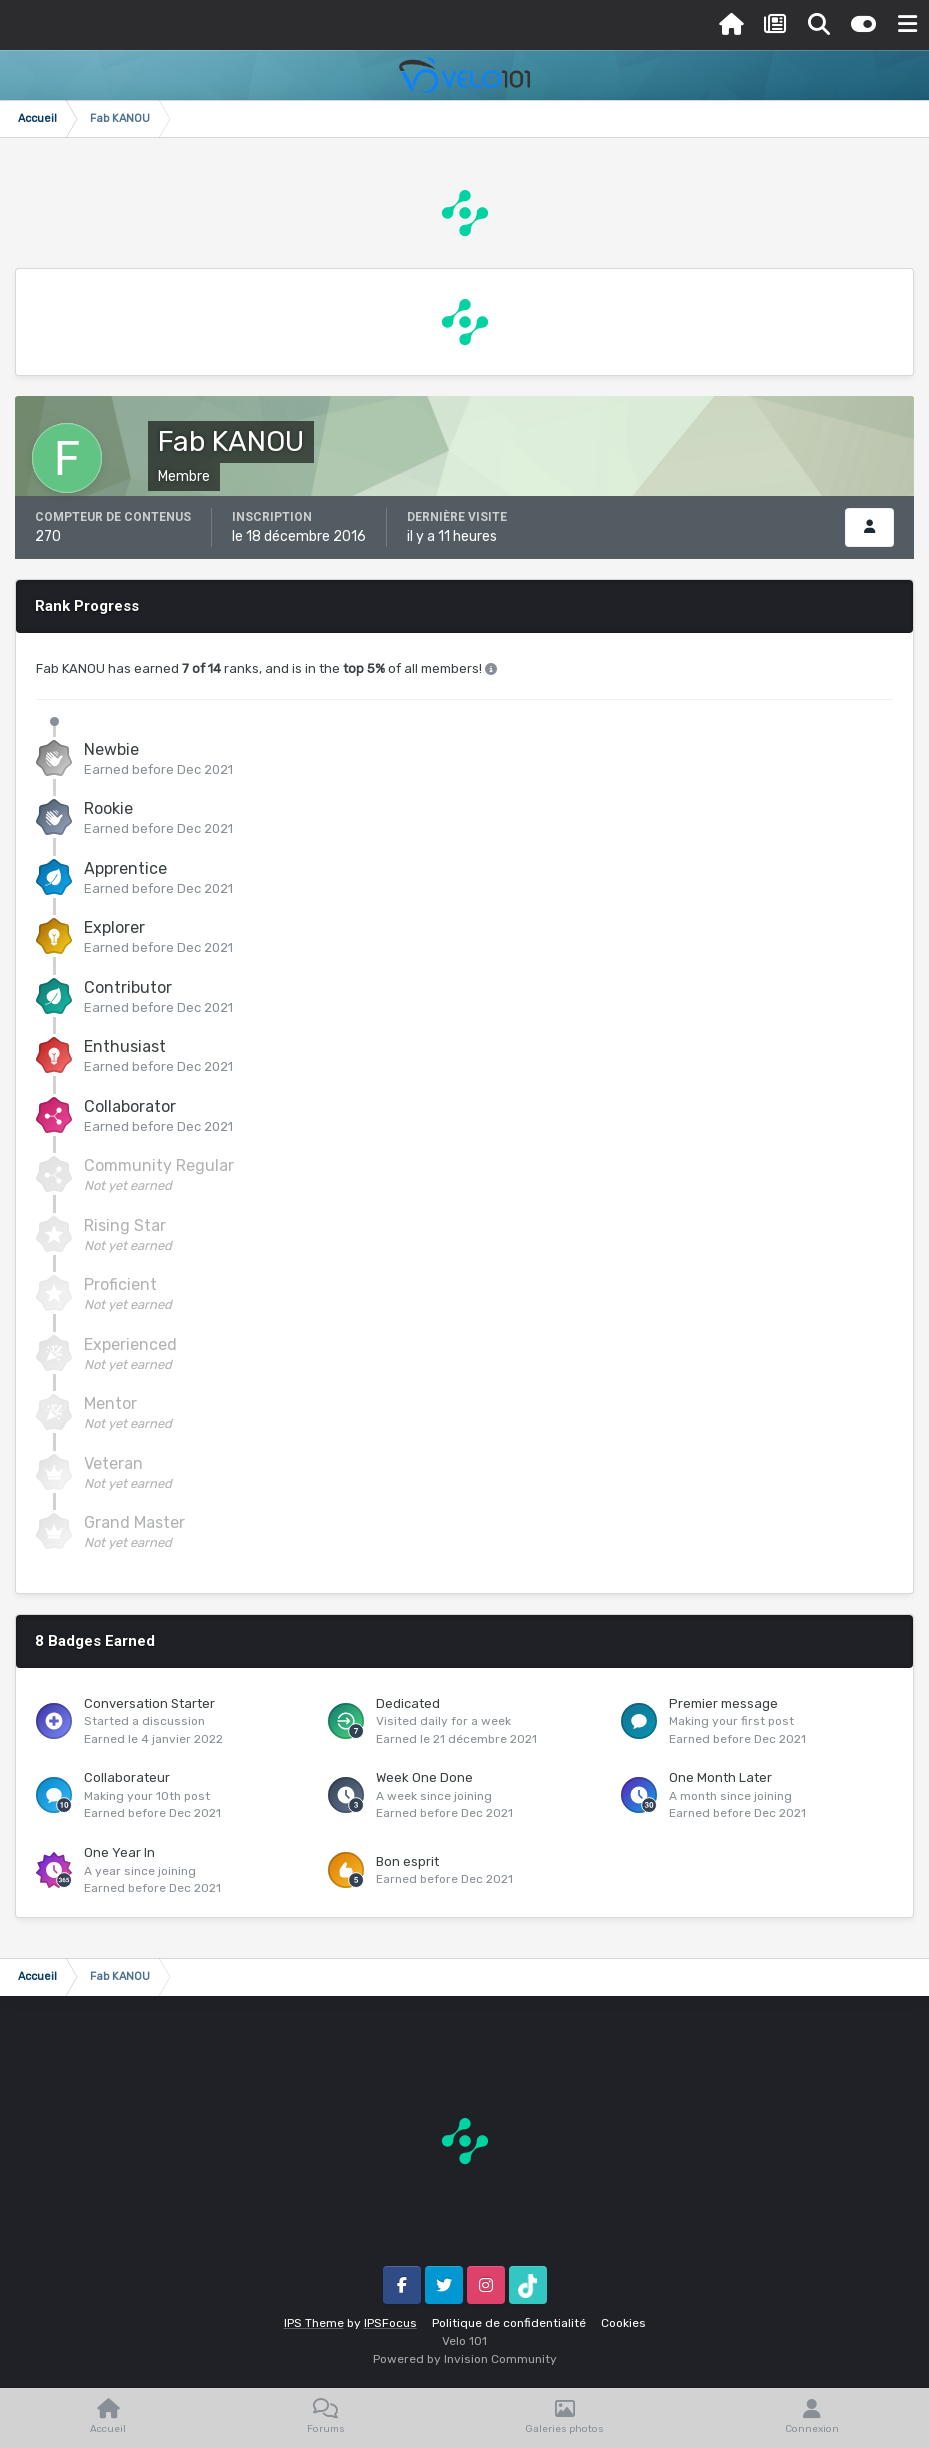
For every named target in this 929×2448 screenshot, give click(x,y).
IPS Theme (314, 2323)
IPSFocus (390, 2323)
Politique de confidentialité (509, 2323)
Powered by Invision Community (465, 2359)
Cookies (623, 2323)
